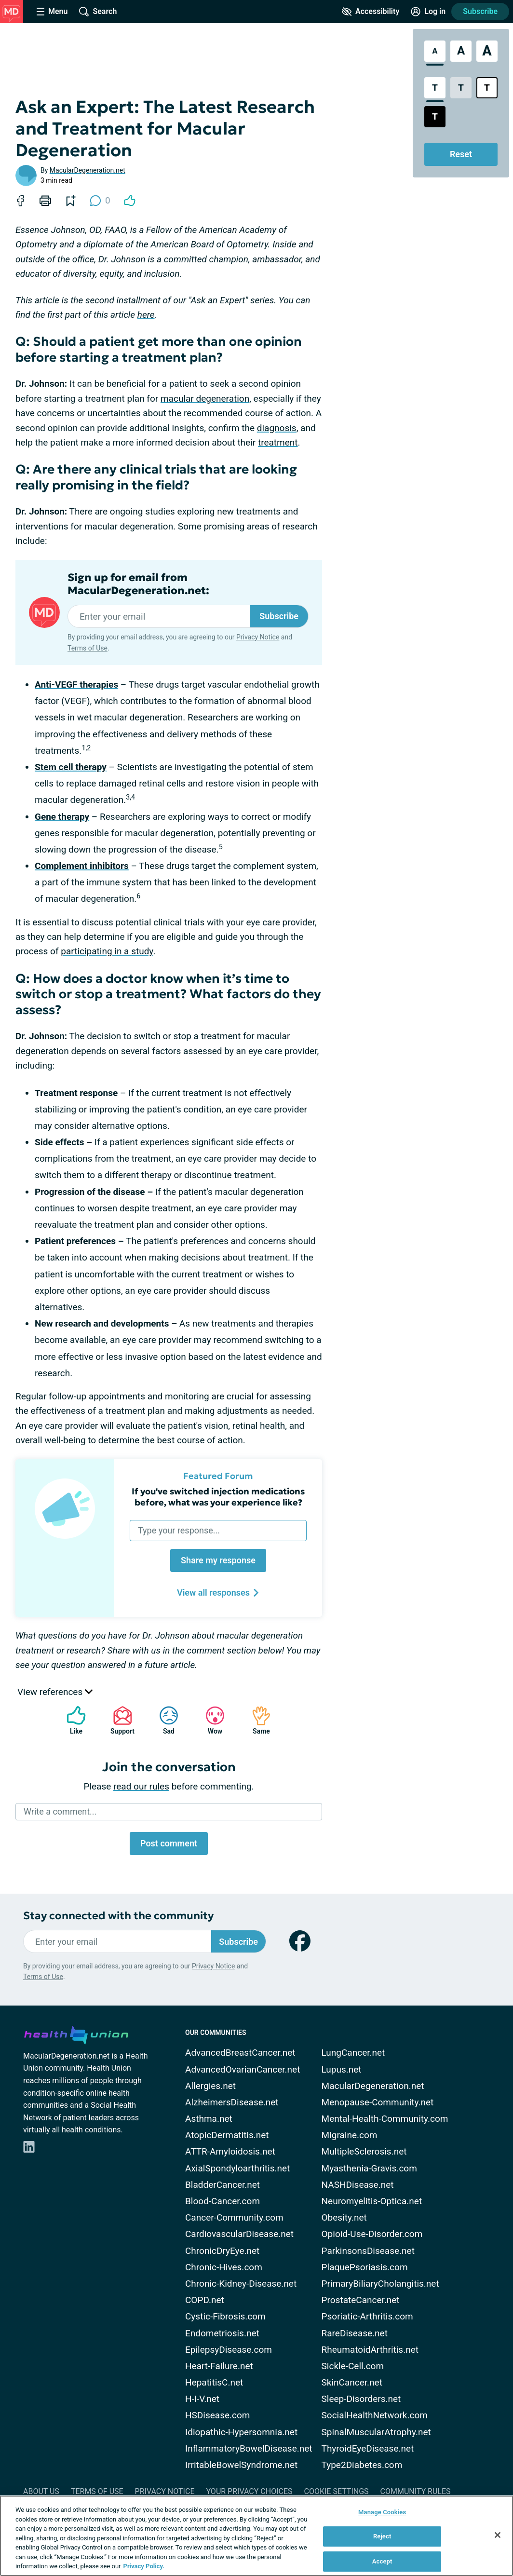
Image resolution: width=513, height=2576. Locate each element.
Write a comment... (60, 1811)
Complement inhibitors (82, 865)
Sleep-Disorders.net (361, 2398)
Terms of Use (88, 648)
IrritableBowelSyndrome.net (241, 2464)
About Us (41, 2491)
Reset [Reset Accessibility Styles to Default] (461, 154)
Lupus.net (342, 2069)
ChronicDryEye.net (222, 2250)
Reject (382, 2536)
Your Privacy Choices (249, 2491)
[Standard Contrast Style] (435, 87)
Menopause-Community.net (378, 2102)
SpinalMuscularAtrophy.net (376, 2432)
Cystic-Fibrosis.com (225, 2316)
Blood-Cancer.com (222, 2201)
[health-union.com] (76, 2033)
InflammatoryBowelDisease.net (248, 2448)
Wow (210, 1720)
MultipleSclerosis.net (364, 2151)
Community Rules (415, 2491)
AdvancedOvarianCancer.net (242, 2069)
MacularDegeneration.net (87, 170)
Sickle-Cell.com (353, 2366)
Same (256, 1720)
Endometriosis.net (222, 2333)
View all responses (218, 1592)
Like (71, 1720)
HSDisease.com (217, 2415)
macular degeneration (205, 398)
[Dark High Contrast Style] (435, 116)
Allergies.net (210, 2085)
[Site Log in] (428, 11)
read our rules (141, 1786)
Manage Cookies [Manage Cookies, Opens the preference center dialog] (382, 2512)
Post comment (168, 1843)
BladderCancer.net (222, 2184)
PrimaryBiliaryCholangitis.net (380, 2283)
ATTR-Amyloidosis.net (230, 2151)
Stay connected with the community (118, 1915)
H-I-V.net (202, 2398)
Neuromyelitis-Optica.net (372, 2201)
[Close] (497, 2535)
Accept (382, 2561)
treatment (278, 442)
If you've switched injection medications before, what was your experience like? (218, 1497)
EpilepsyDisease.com (228, 2349)
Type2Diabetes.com (362, 2464)
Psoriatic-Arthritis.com (367, 2316)
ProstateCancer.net (361, 2299)
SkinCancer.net (352, 2382)
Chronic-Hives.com (223, 2267)
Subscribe (480, 11)
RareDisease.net (355, 2333)
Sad (163, 1720)
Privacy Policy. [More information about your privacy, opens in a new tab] (143, 2566)
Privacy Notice (257, 637)
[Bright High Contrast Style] (487, 87)
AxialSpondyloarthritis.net (237, 2168)
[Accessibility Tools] (370, 11)
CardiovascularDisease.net (239, 2233)
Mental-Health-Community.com (385, 2118)
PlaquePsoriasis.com (365, 2267)
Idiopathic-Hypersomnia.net (241, 2432)
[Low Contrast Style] (461, 87)
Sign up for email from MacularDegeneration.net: (138, 584)
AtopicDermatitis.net (227, 2135)
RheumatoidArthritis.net (370, 2349)
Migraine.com (350, 2135)
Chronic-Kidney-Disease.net (241, 2283)
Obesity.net (344, 2217)
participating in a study (107, 951)
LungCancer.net (353, 2052)
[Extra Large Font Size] (487, 51)
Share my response (218, 1560)
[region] (256, 2535)
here (146, 314)
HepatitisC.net (214, 2382)
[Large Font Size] (461, 51)
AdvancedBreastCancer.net (240, 2052)
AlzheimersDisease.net (232, 2102)
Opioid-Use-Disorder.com (372, 2233)
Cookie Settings (336, 2491)
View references (55, 1691)
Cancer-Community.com (234, 2217)
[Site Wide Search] (98, 11)
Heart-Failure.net (219, 2366)
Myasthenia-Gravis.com (369, 2168)
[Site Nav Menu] (52, 11)
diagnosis (277, 428)
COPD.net (204, 2299)
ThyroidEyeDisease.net (368, 2448)
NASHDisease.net (358, 2184)
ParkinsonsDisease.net (368, 2250)
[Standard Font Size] (435, 51)
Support (119, 1720)
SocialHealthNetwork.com (375, 2415)
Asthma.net (208, 2118)
